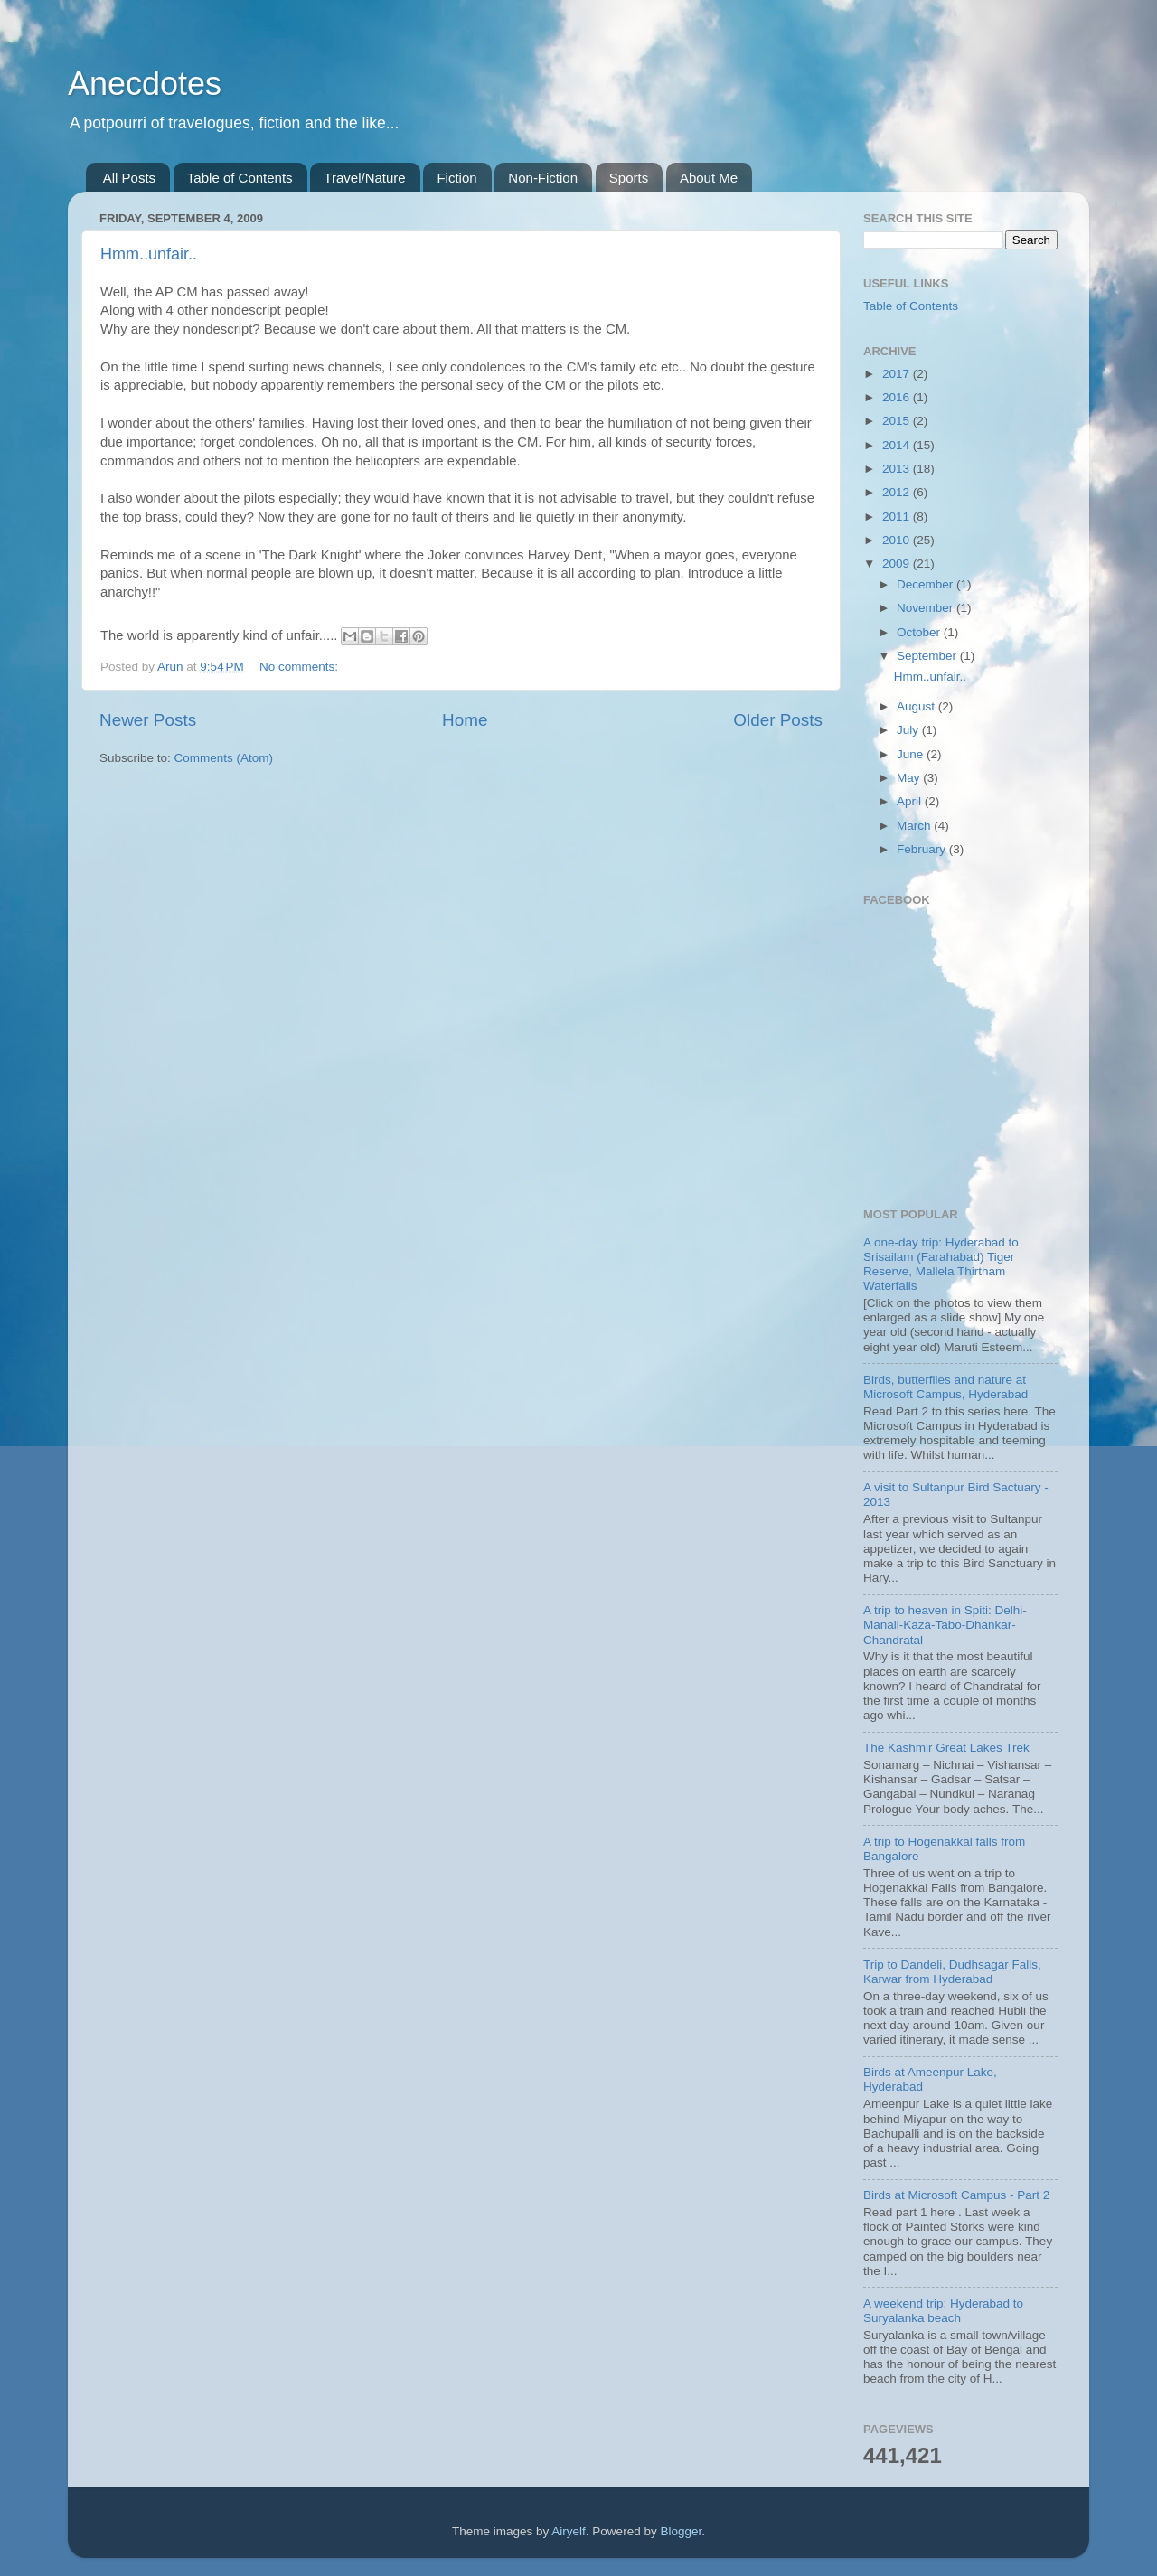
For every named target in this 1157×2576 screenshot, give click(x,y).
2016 (897, 397)
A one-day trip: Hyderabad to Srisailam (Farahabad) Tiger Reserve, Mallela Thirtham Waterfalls (941, 1264)
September (928, 656)
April (911, 801)
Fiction (456, 177)
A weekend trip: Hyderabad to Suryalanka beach (943, 2311)
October (920, 632)
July (909, 730)
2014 (897, 445)
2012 (897, 492)
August (917, 706)
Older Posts (778, 719)
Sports (628, 177)
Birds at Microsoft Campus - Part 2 (956, 2195)
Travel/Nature (364, 177)
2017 (897, 374)
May (910, 778)
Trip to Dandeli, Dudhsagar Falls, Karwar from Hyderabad (952, 1972)
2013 (897, 468)
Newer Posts (147, 719)
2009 (897, 563)
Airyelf (568, 2531)
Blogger (680, 2531)
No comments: (298, 666)
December (926, 584)
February (923, 849)
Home (464, 719)
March (915, 825)
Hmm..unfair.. (148, 254)
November (926, 608)
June (912, 754)
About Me (709, 177)
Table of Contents (240, 177)
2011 (897, 516)
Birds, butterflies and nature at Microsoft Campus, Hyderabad (945, 1387)
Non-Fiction (543, 177)
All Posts (129, 177)
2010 (897, 540)
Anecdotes (144, 83)
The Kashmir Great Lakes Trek (946, 1747)
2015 (897, 421)
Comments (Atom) (224, 758)
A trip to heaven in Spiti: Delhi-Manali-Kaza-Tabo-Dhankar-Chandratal (945, 1624)
